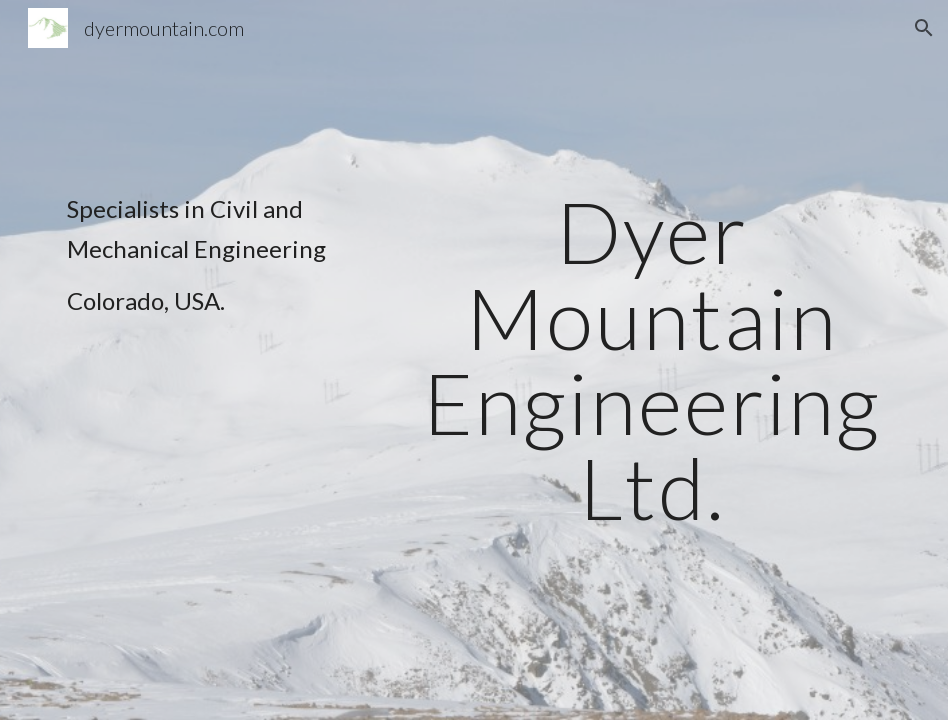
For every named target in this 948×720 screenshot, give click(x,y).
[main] (226, 264)
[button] (924, 28)
